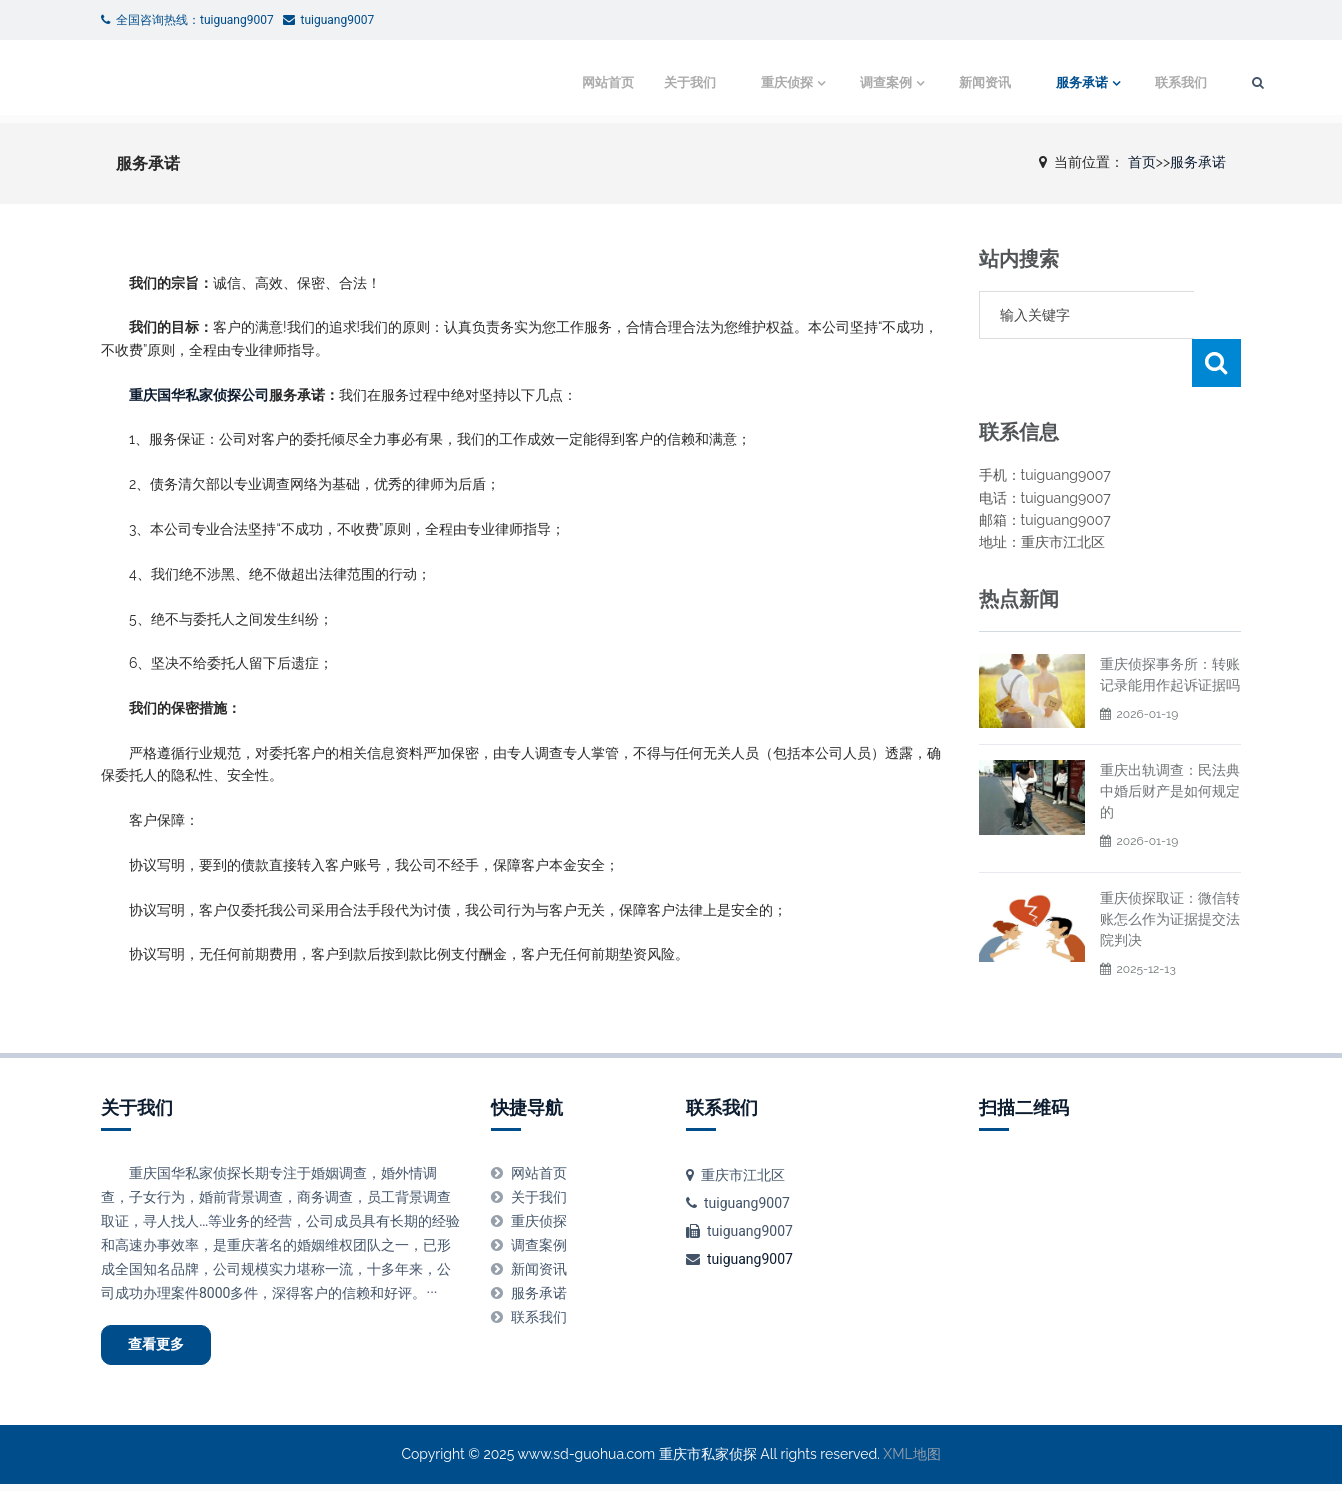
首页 (1142, 162)
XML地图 (911, 1461)
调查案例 (832, 82)
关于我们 (633, 82)
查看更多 (167, 1348)
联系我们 (1133, 82)
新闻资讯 (934, 82)
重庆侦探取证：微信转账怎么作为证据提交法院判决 (1170, 871)
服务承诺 (1031, 82)
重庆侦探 (730, 82)
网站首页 (551, 82)
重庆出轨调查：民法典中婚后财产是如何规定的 (1170, 743)
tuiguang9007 (750, 1259)
